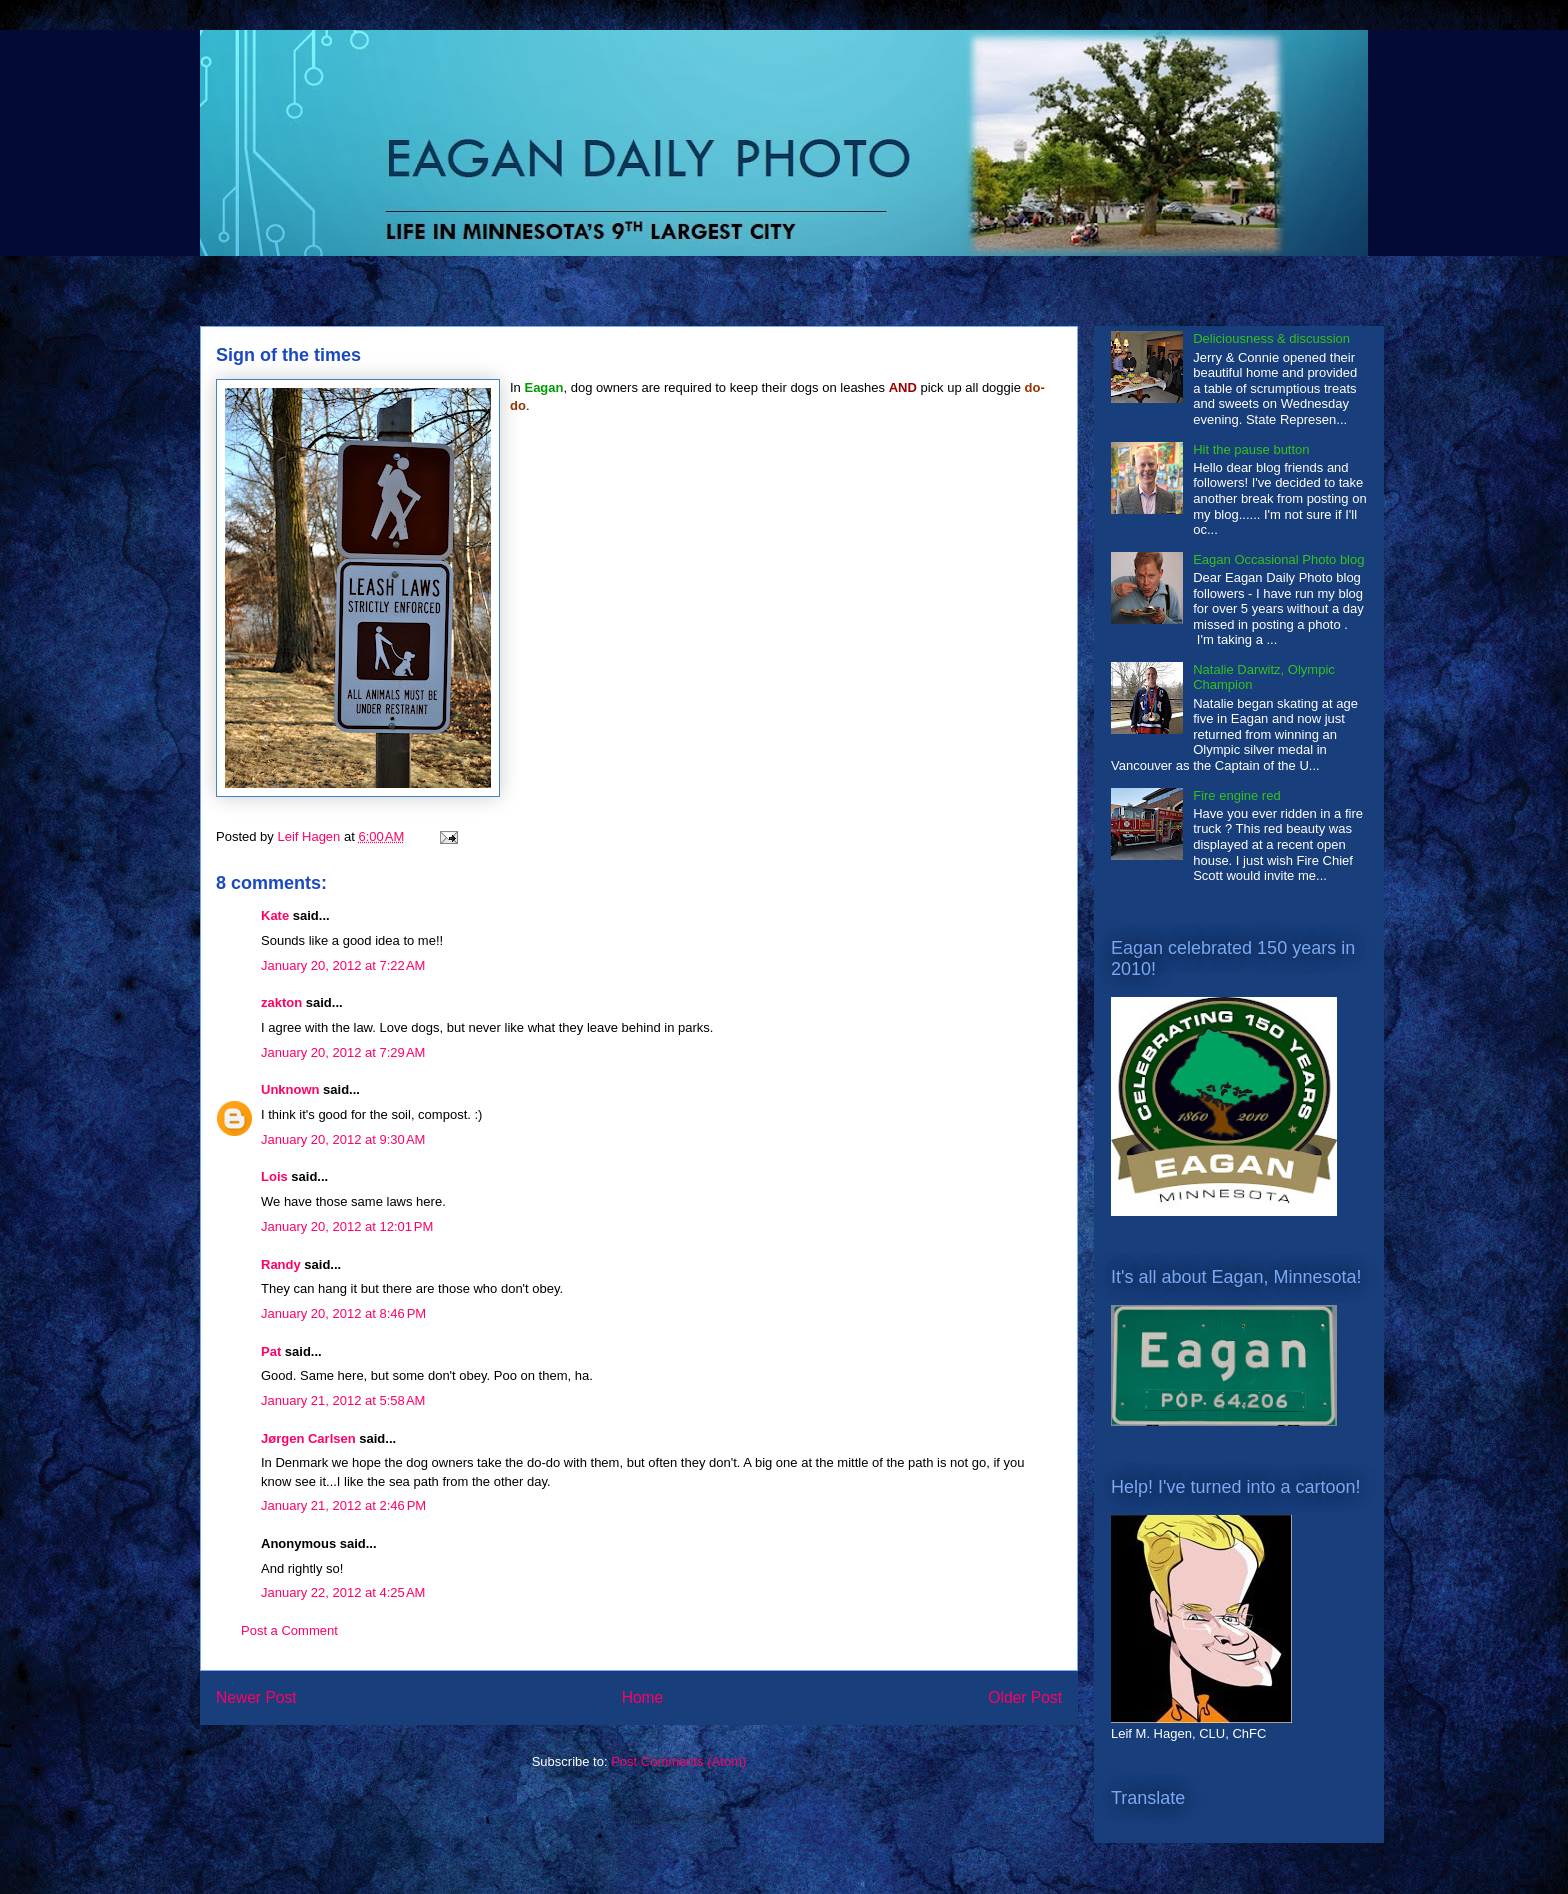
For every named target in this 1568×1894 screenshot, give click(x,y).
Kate (275, 915)
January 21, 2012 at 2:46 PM (343, 1505)
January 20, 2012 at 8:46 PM (343, 1313)
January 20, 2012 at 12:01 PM (347, 1226)
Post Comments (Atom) (678, 1761)
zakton (281, 1002)
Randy (281, 1264)
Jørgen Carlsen (308, 1438)
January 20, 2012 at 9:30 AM (343, 1139)
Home (643, 1697)
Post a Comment (289, 1630)
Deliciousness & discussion (1271, 338)
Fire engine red (1236, 795)
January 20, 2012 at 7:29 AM (343, 1052)
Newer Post (256, 1697)
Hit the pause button (1251, 449)
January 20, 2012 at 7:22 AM (343, 965)
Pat (271, 1351)
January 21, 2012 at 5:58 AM (343, 1400)
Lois (274, 1176)
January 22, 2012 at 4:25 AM (343, 1592)
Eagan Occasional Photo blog (1278, 559)
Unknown (290, 1089)
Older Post (1025, 1697)
